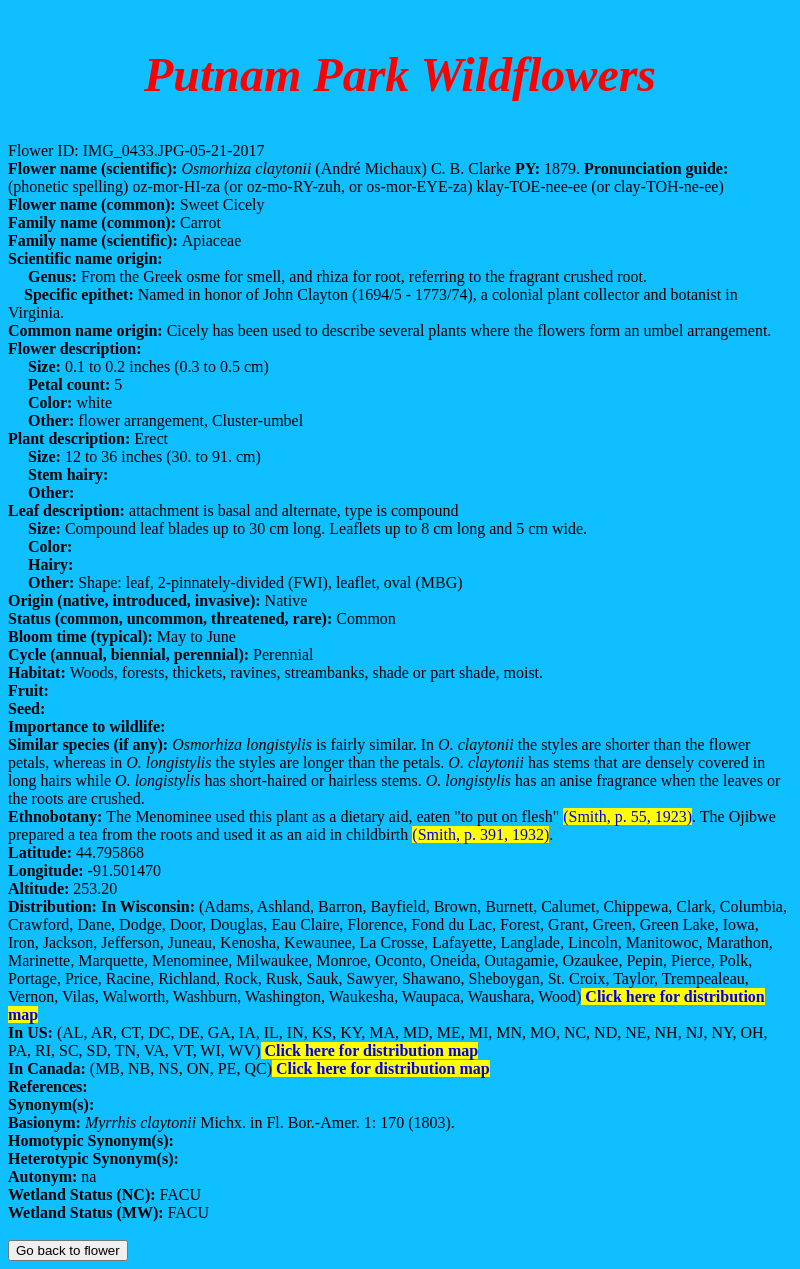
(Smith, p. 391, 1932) (480, 834)
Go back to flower (68, 1250)
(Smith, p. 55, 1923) (627, 816)
